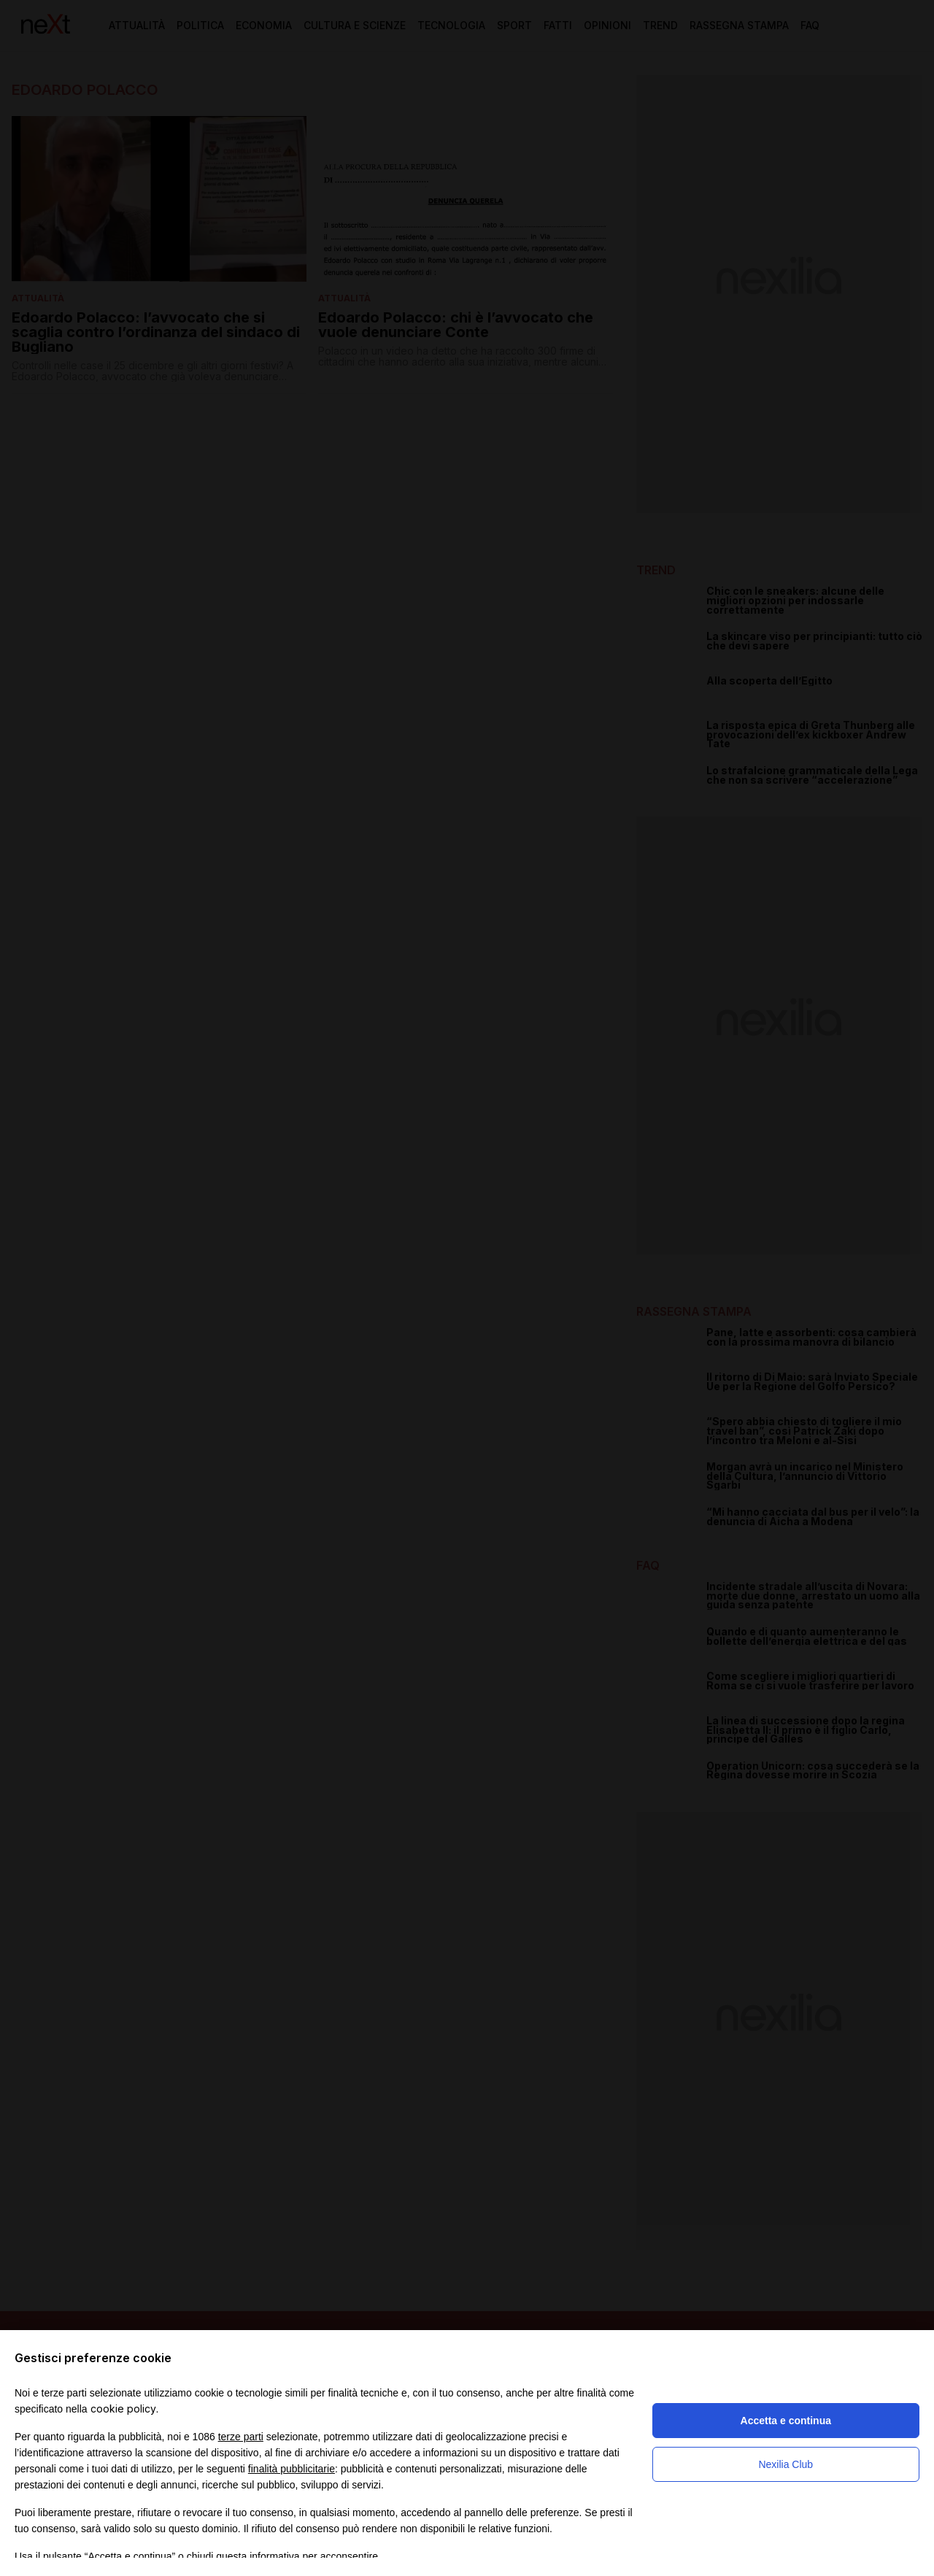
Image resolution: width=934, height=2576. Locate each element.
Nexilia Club (785, 2464)
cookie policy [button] (123, 2408)
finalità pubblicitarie (291, 2469)
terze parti (240, 2436)
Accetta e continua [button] (786, 2420)
